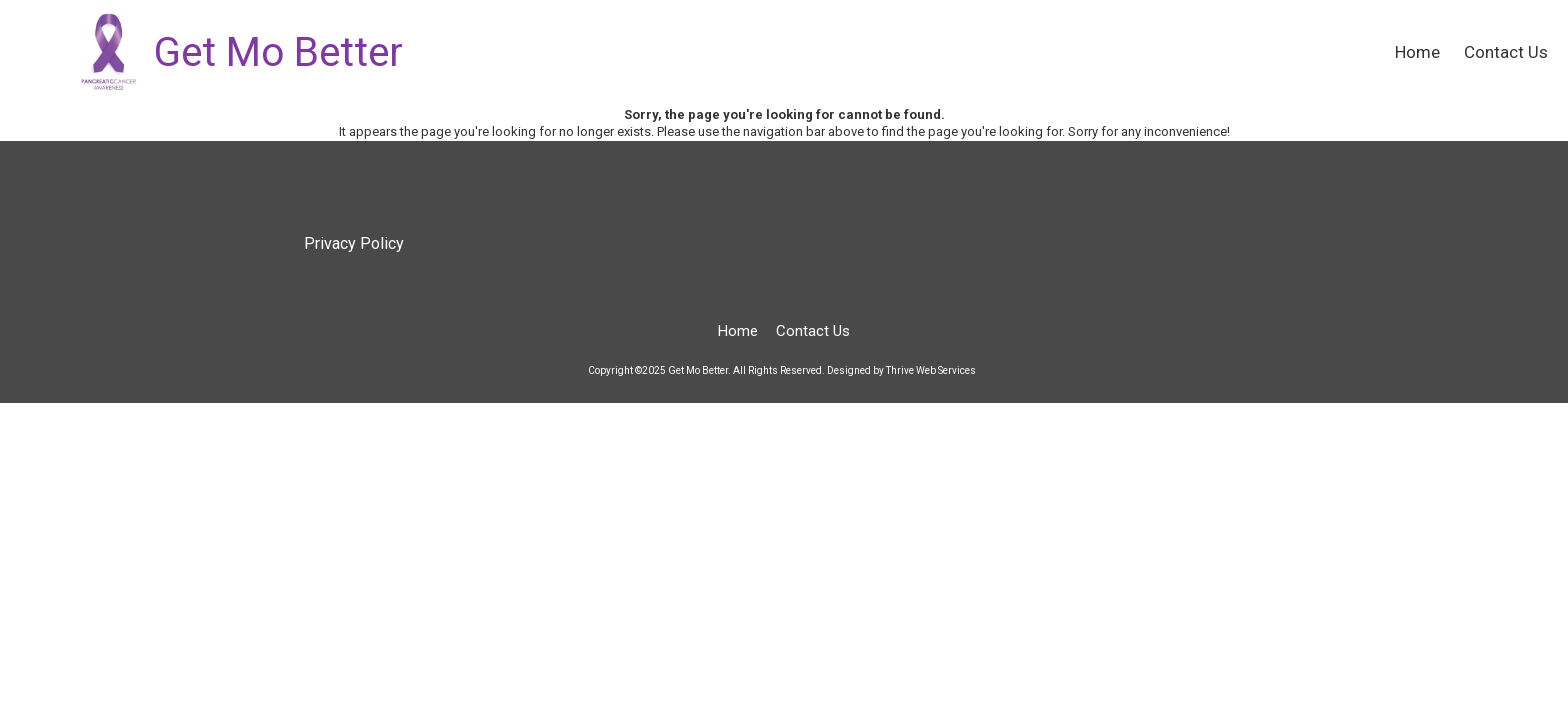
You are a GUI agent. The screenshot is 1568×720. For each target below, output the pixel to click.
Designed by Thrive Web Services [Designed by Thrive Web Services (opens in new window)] (901, 370)
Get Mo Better (278, 52)
